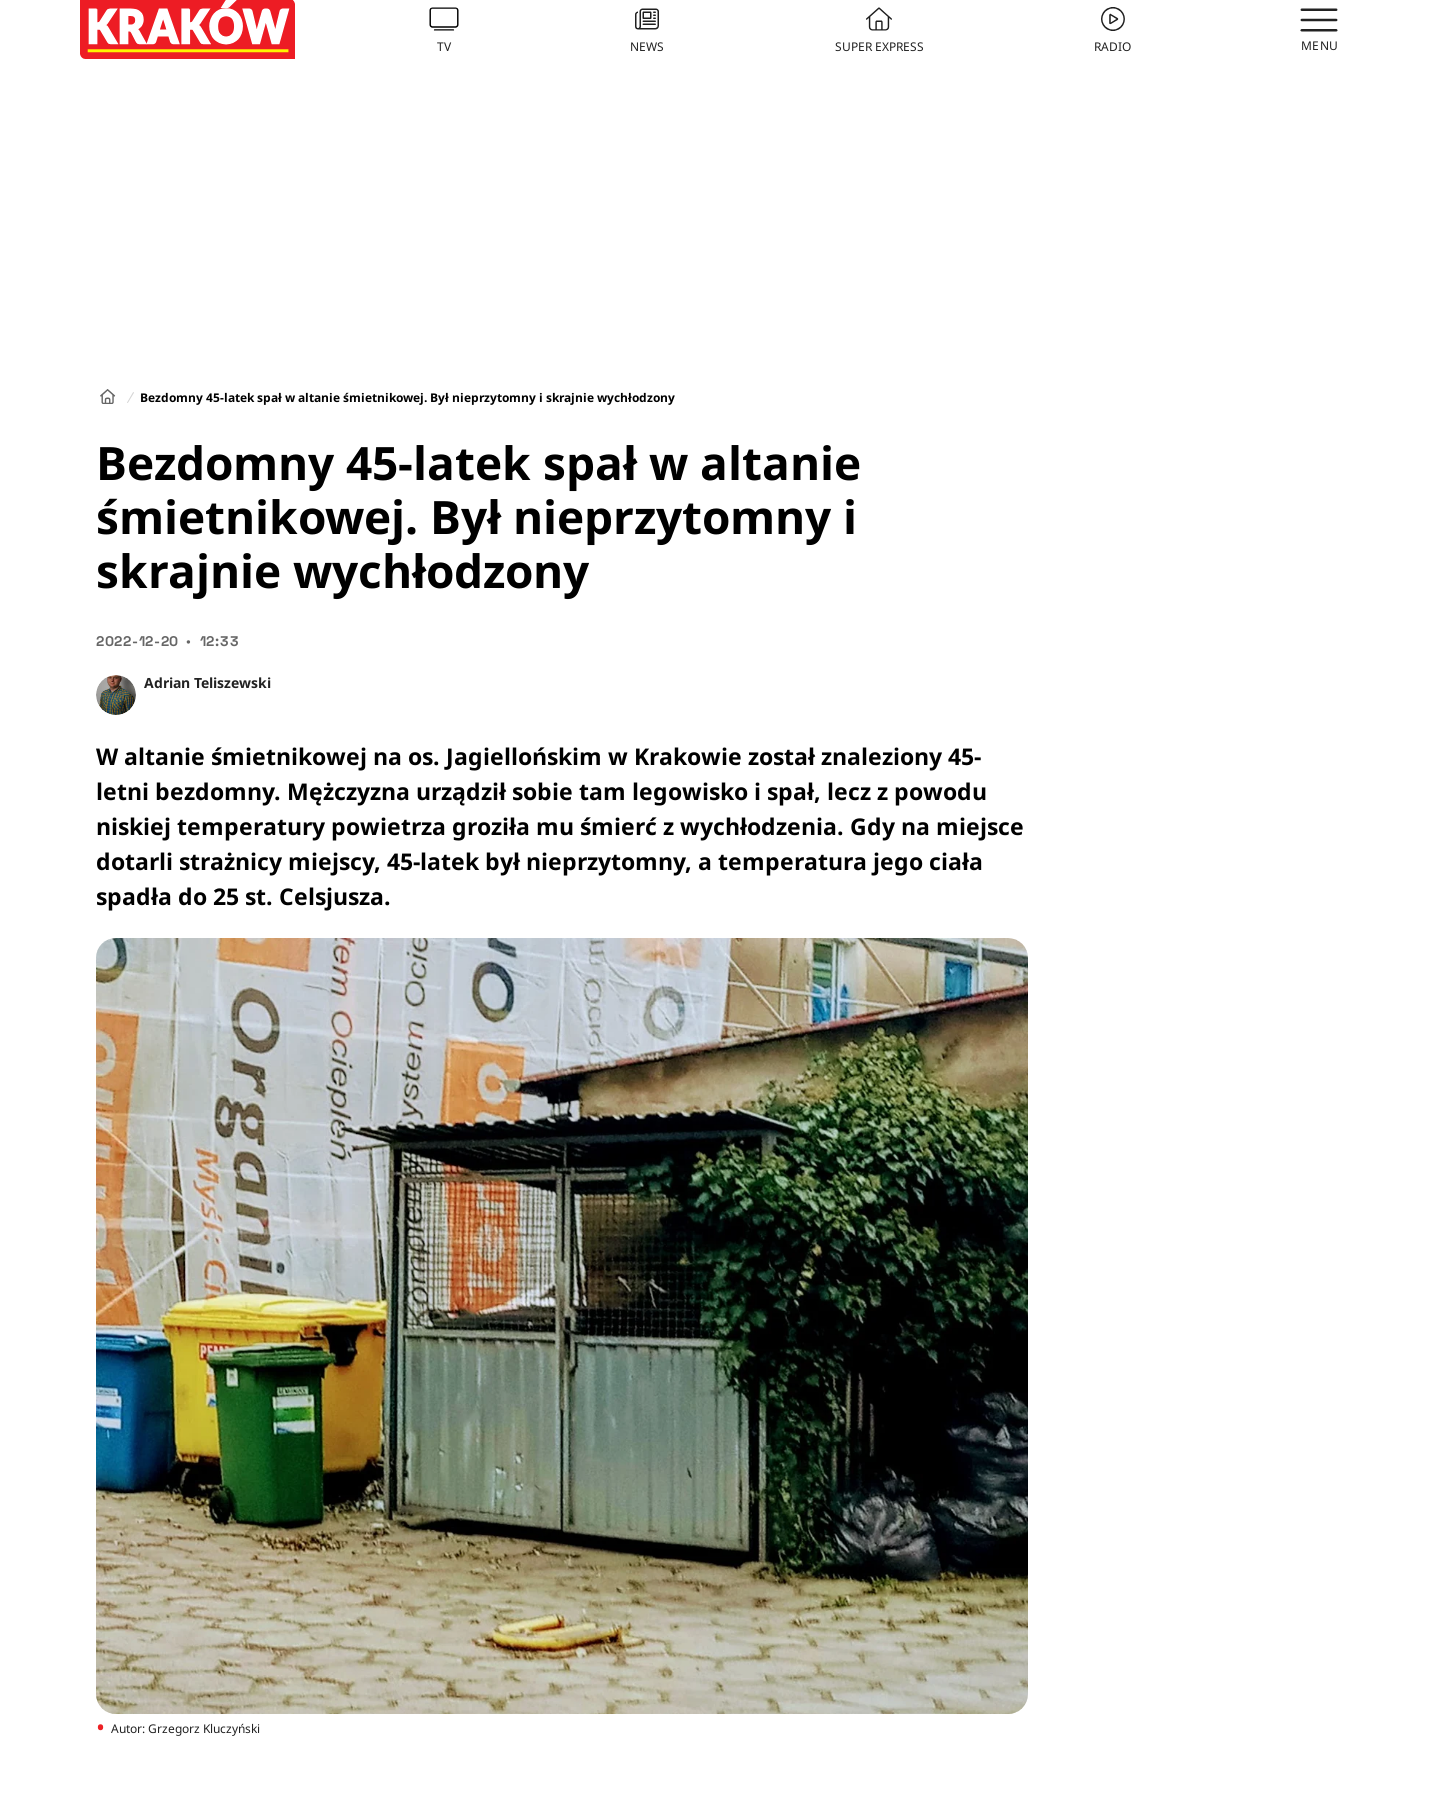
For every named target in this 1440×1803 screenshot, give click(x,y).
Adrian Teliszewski (207, 682)
